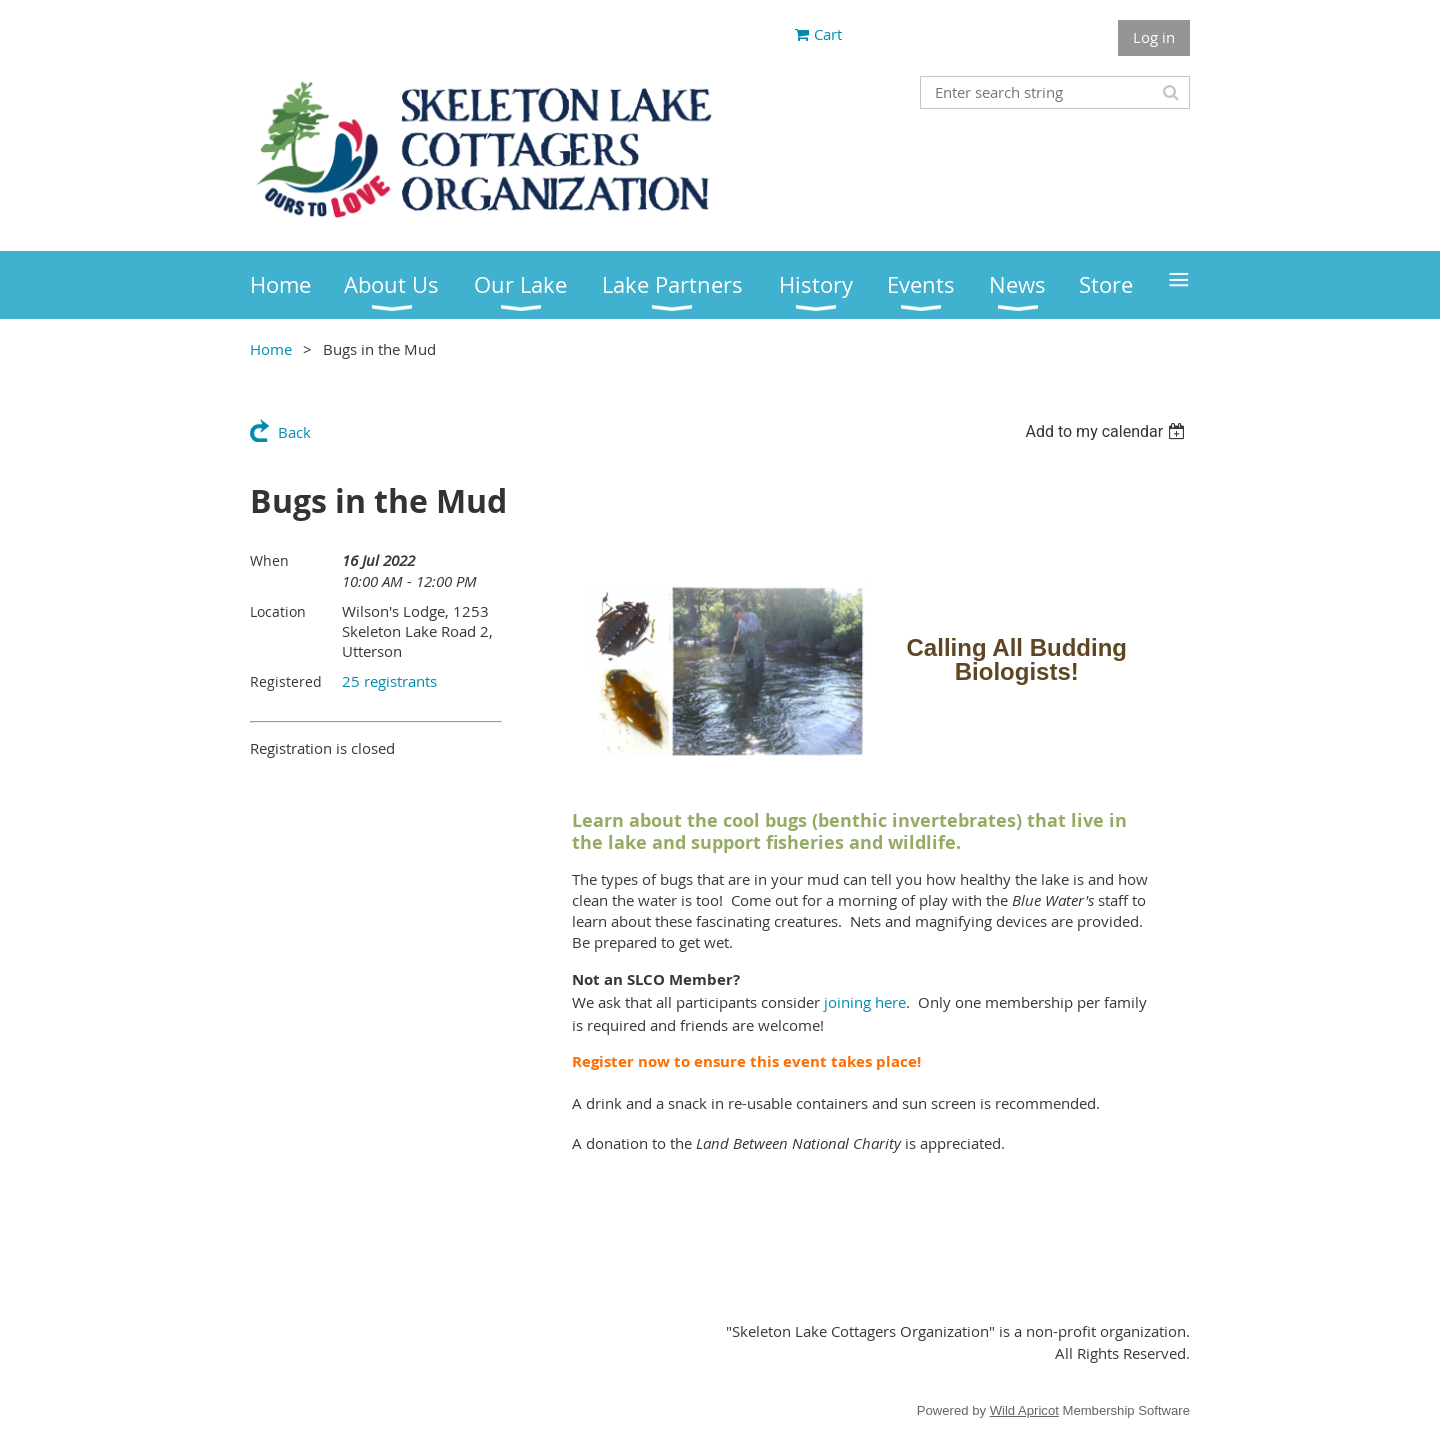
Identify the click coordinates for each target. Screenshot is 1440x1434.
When (269, 560)
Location (278, 611)
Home (271, 349)
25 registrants (389, 681)
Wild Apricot (1024, 1410)
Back (294, 432)
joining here (865, 1002)
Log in (1154, 37)
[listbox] (1107, 431)
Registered (286, 681)
